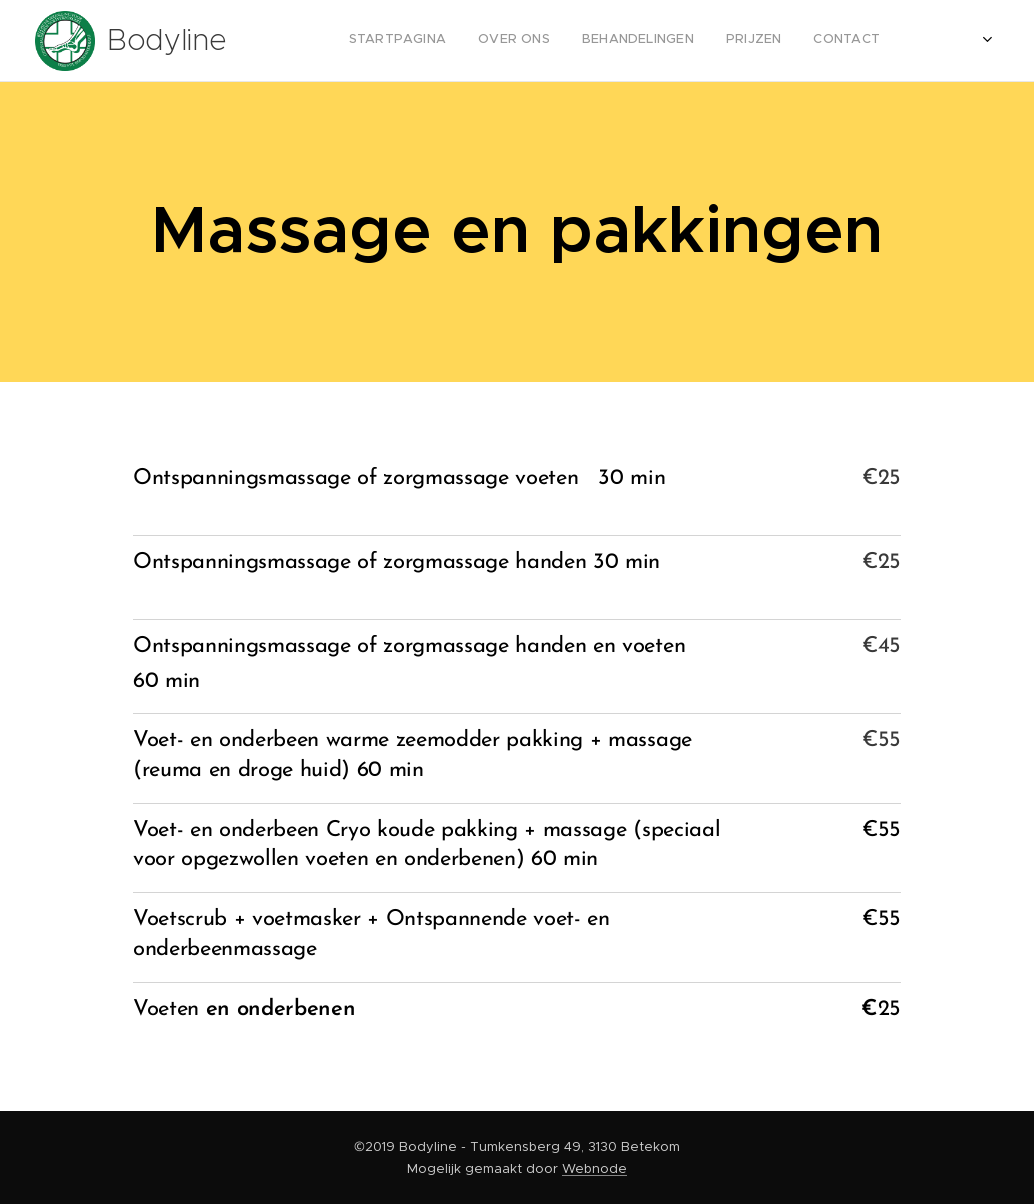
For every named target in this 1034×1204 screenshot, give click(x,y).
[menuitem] (661, 41)
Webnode (594, 1168)
